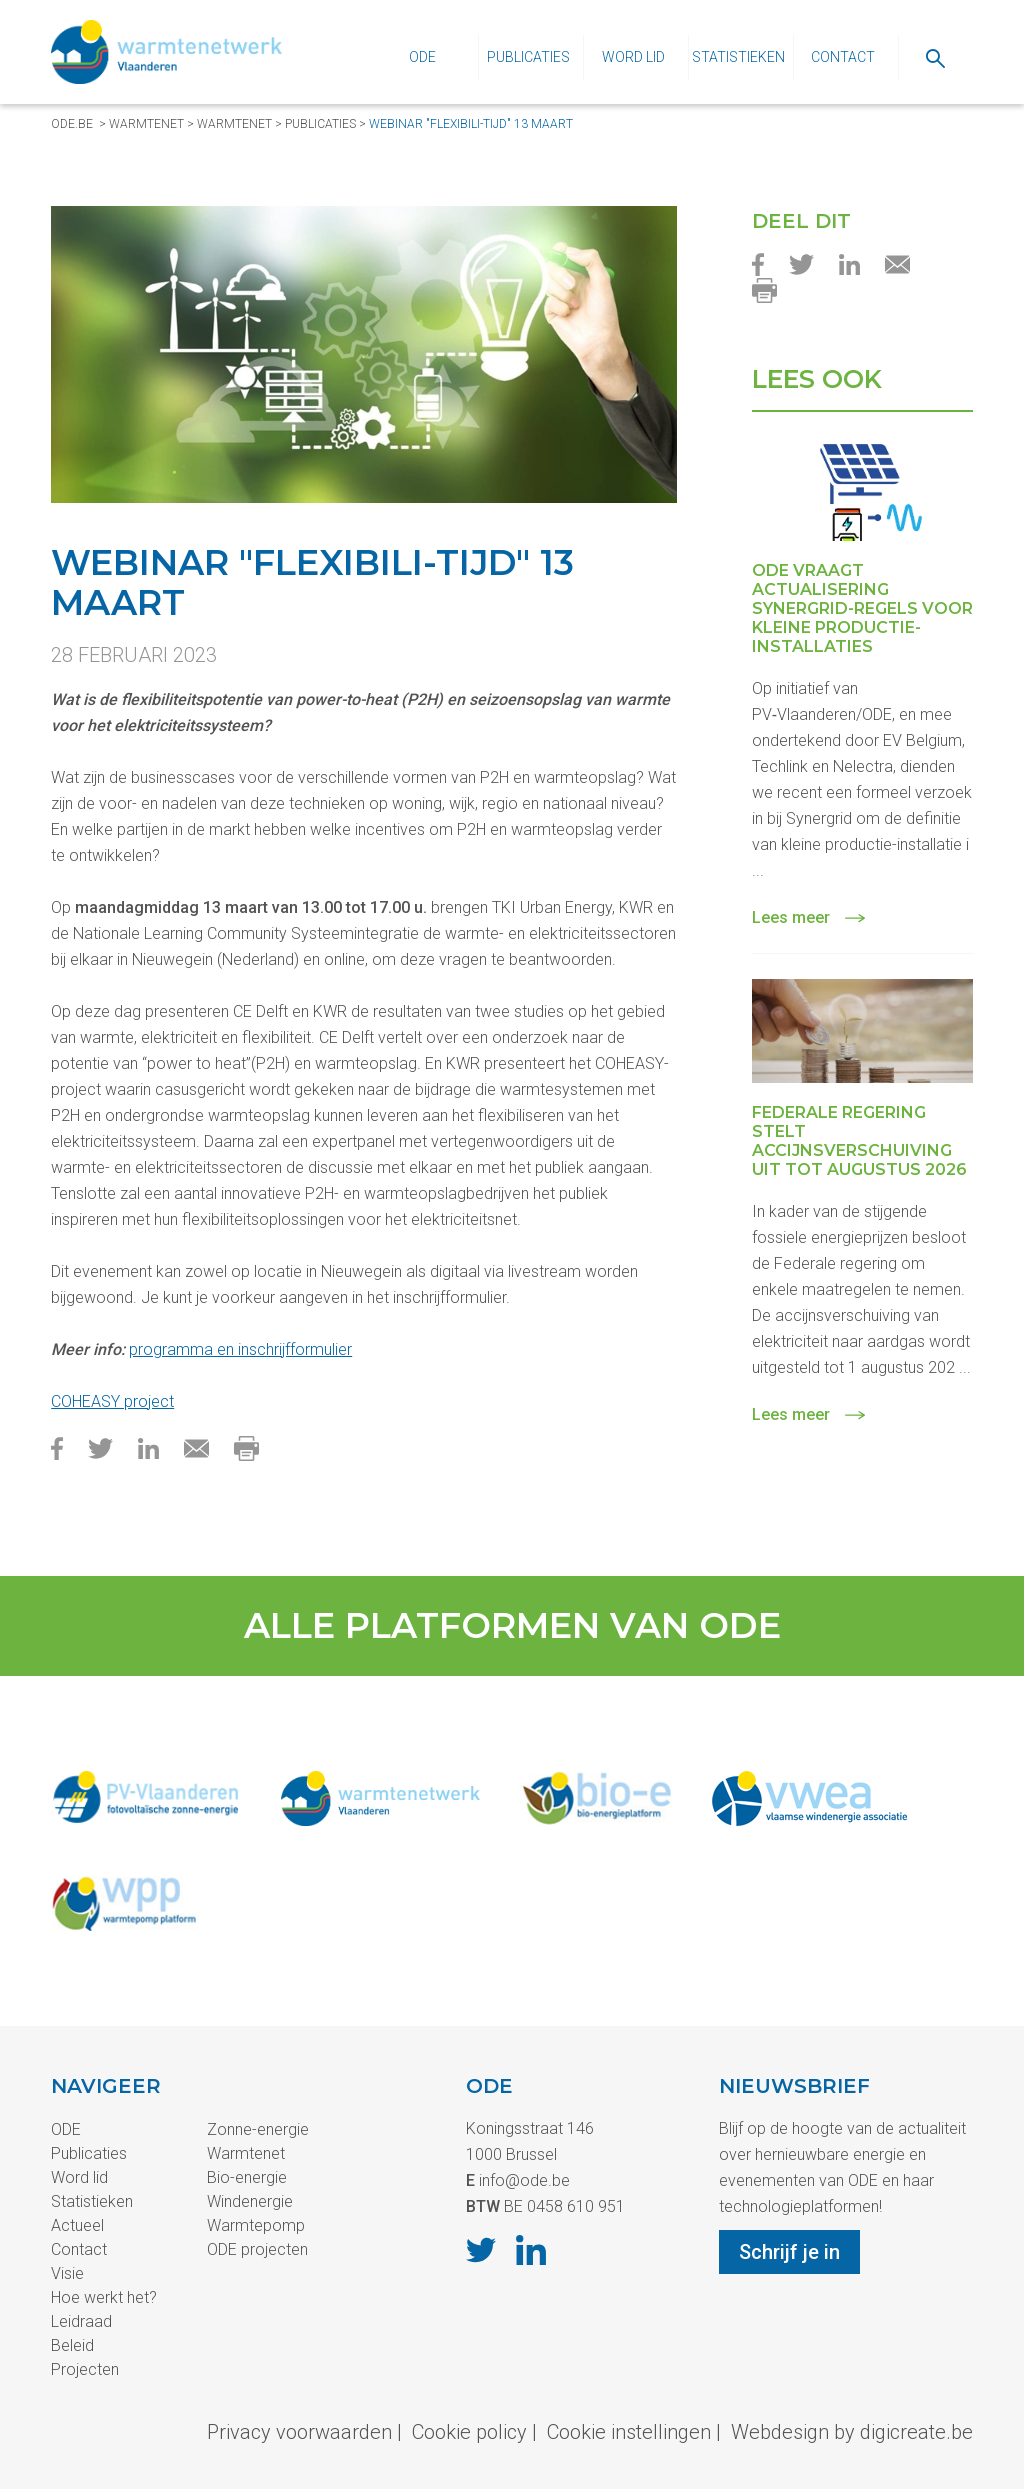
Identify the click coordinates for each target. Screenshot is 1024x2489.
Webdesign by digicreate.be (852, 2432)
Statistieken (738, 57)
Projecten (85, 2369)
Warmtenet (146, 124)
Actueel (77, 2225)
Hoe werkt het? (104, 2297)
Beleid (72, 2345)
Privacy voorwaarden (299, 2432)
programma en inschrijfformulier (240, 1349)
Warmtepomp (256, 2225)
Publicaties (528, 57)
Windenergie (250, 2201)
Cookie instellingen (629, 2432)
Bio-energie (247, 2177)
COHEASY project (112, 1401)
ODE (422, 57)
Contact (843, 57)
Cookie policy (469, 2432)
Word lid (633, 57)
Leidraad (81, 2321)
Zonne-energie (258, 2129)
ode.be (72, 124)
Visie (67, 2273)
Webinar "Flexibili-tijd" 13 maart (471, 124)
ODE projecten (257, 2249)
